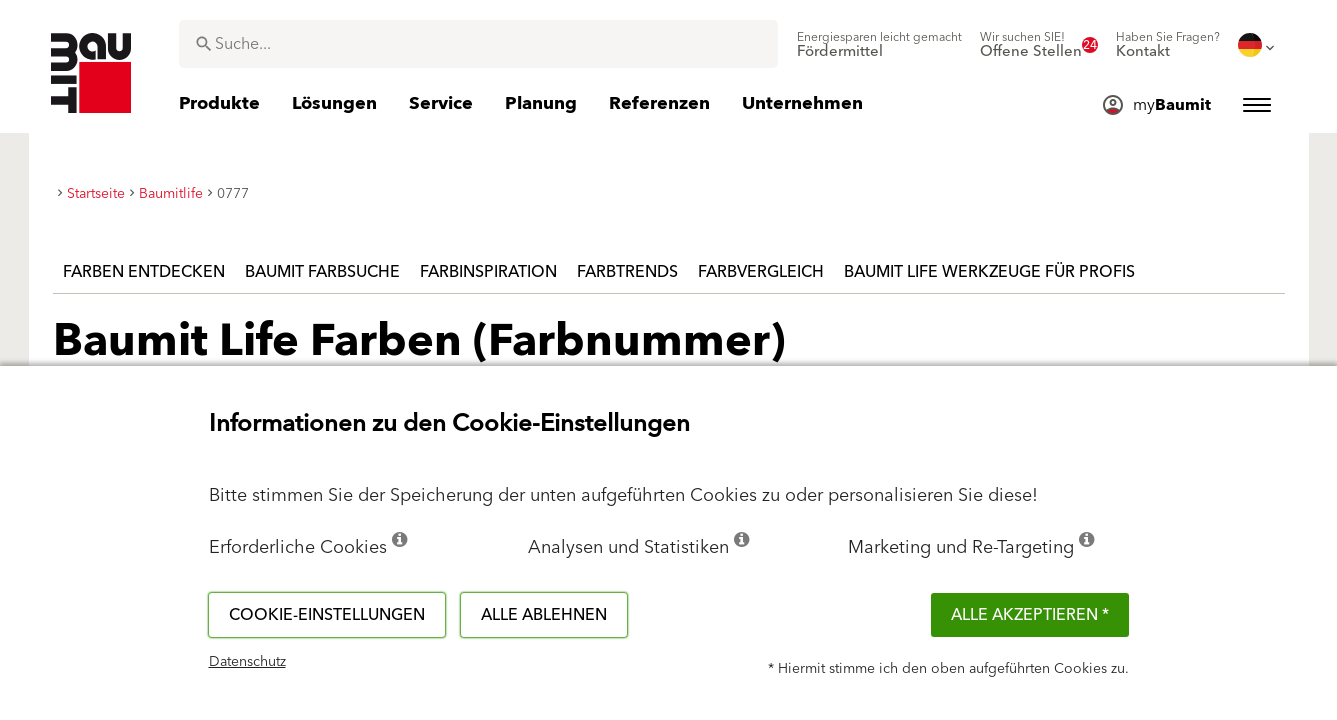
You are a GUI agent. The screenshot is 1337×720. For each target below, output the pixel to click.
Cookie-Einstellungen (327, 615)
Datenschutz (247, 662)
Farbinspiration (488, 272)
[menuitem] (879, 45)
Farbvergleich (761, 272)
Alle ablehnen (544, 615)
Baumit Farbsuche (322, 272)
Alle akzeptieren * (1030, 615)
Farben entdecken (144, 272)
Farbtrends (627, 272)
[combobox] (478, 44)
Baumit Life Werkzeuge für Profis (989, 272)
